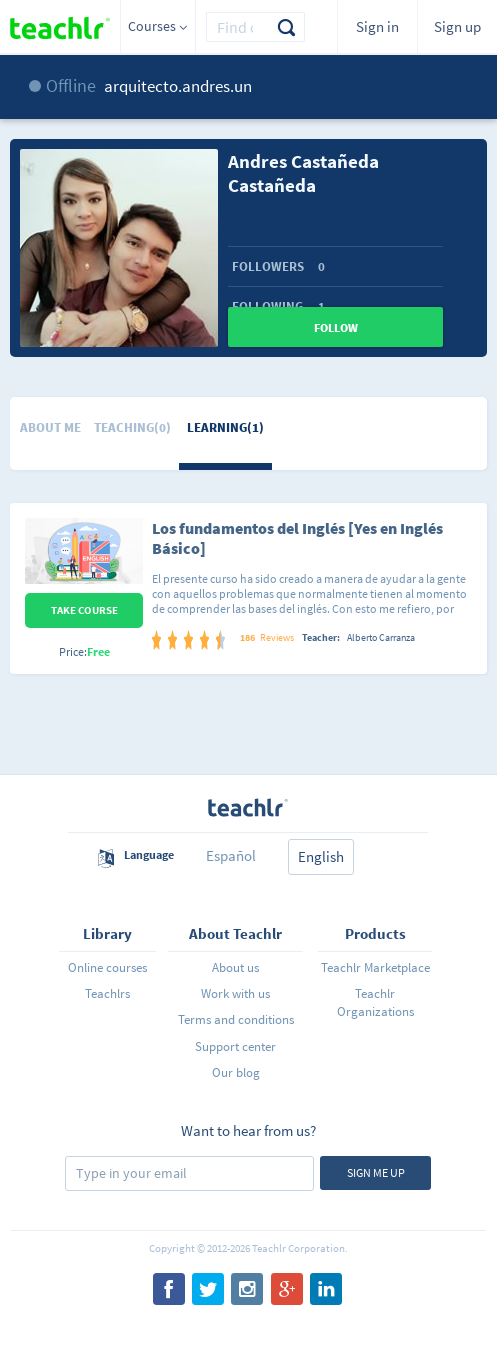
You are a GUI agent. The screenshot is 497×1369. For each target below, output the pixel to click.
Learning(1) (225, 427)
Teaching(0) (132, 427)
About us (235, 967)
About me (50, 427)
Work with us (235, 993)
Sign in (377, 26)
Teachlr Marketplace (375, 967)
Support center (235, 1046)
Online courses (107, 967)
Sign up (457, 26)
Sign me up (376, 1172)
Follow (336, 327)
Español (231, 855)
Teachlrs (107, 993)
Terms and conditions (236, 1019)
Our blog (236, 1072)
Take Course (84, 610)
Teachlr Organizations (375, 1002)
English (321, 856)
